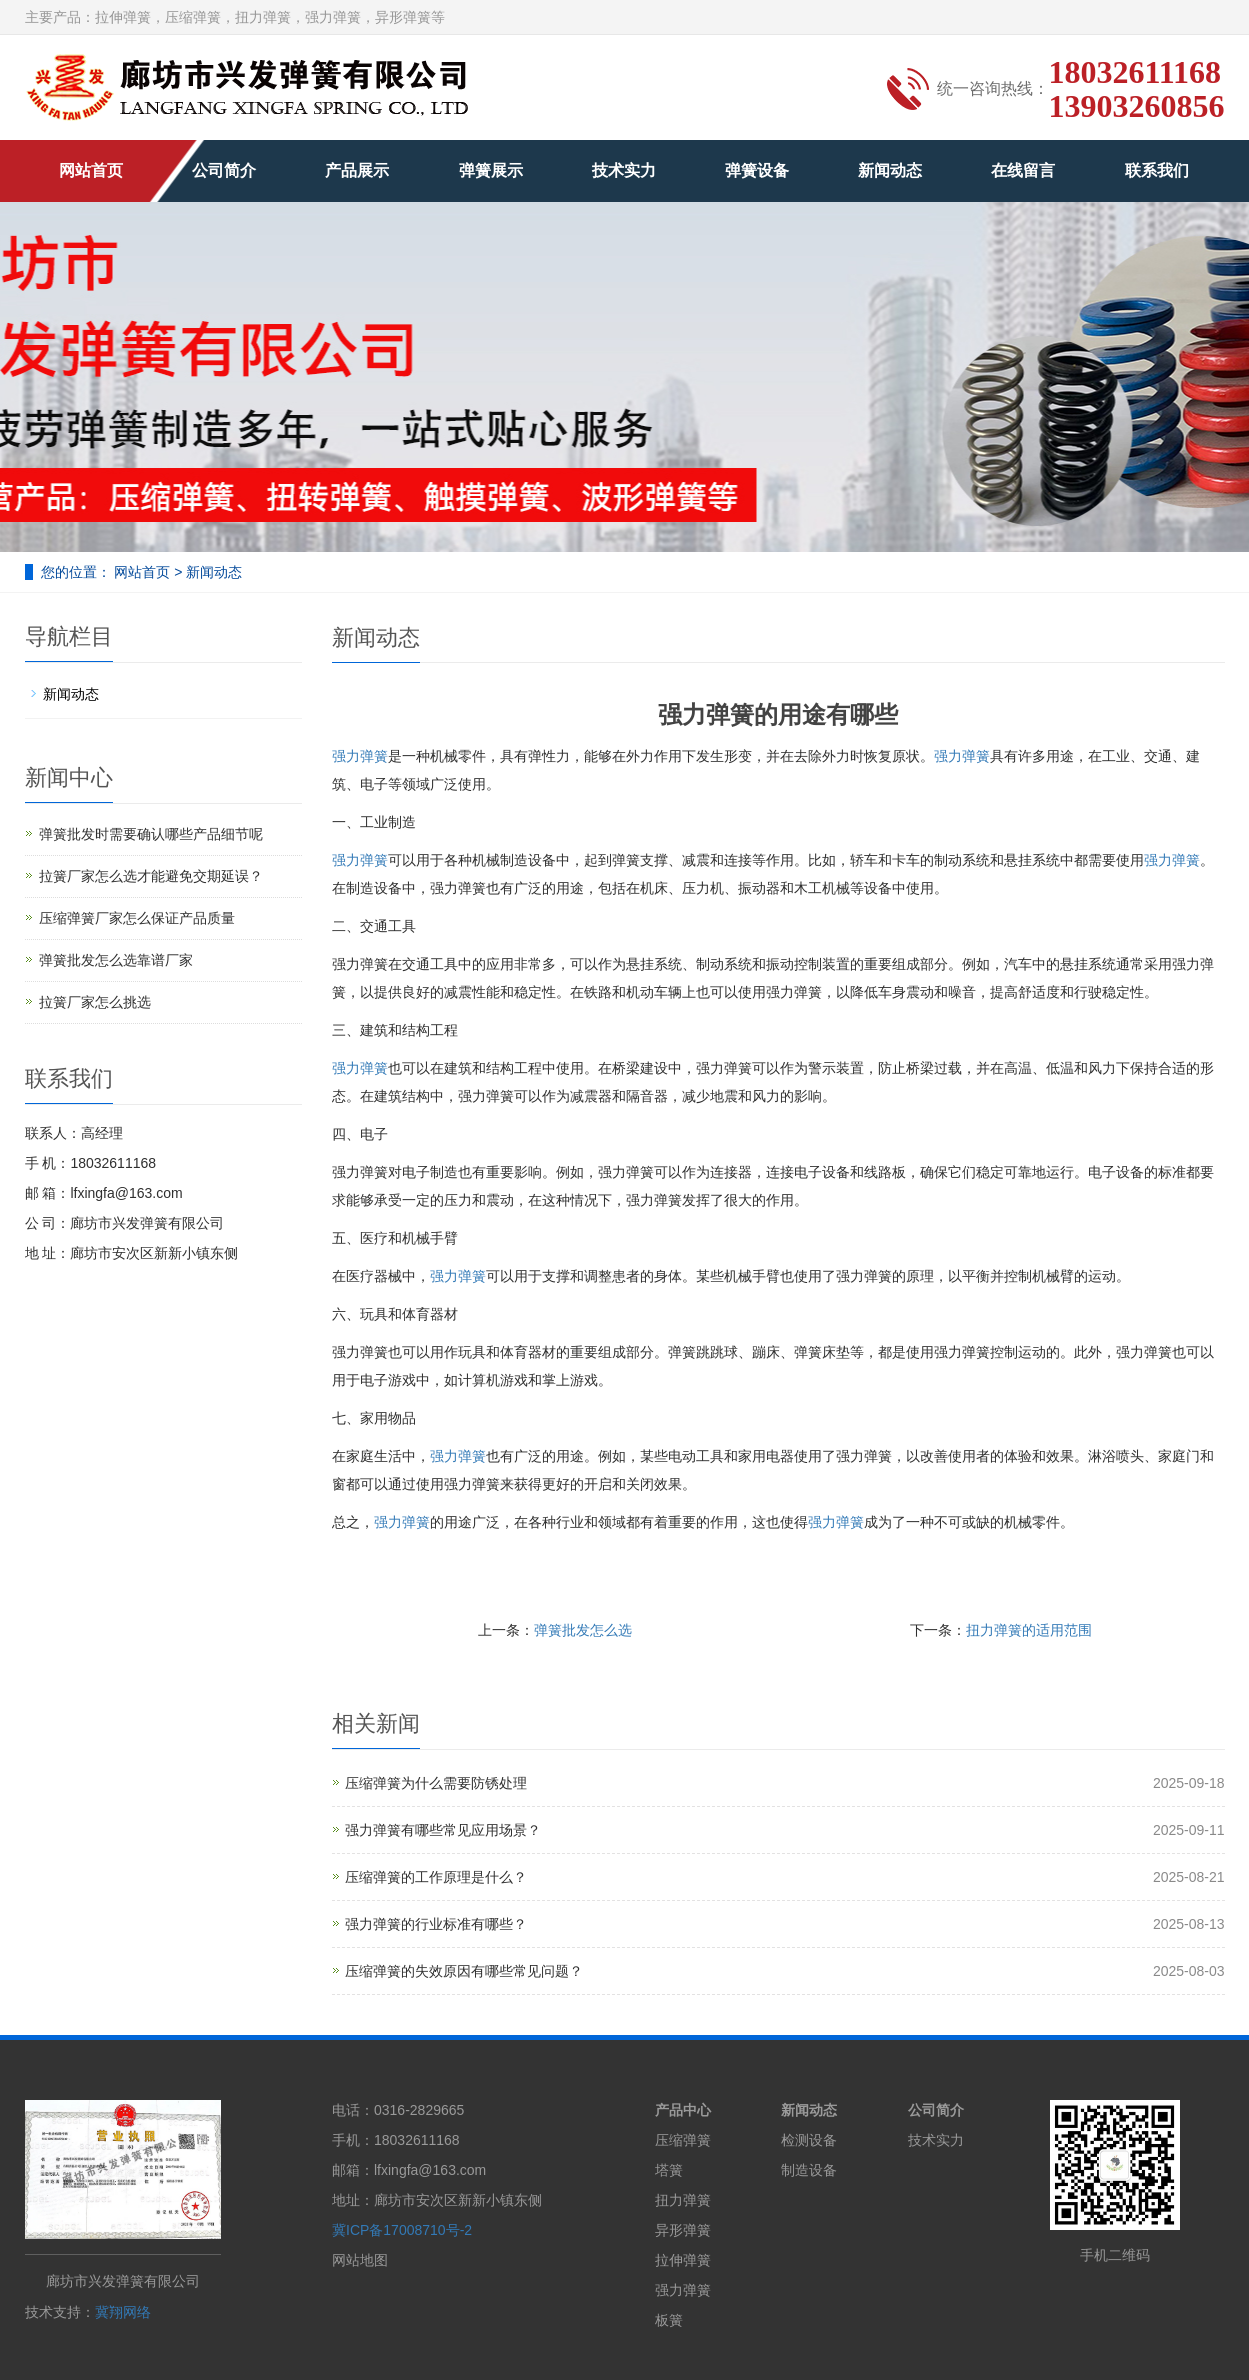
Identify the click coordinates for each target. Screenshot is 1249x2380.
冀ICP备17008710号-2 (402, 2230)
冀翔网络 (123, 2312)
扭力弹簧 (683, 2200)
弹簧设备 (757, 170)
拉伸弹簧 (683, 2260)
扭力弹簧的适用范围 (1029, 1630)
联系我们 (1157, 170)
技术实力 (624, 170)
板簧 (669, 2320)
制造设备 (809, 2170)
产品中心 (683, 2110)
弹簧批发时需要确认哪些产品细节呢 (151, 834)
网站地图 (360, 2260)
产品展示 (357, 170)
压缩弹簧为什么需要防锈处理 (436, 1783)
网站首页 (91, 170)
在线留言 (1023, 170)
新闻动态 (890, 170)
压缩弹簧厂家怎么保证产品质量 (137, 918)
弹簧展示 (491, 170)
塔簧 (669, 2170)
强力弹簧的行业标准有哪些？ (436, 1924)
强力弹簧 (360, 756)
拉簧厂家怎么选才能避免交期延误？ (151, 876)
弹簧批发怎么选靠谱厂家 (116, 960)
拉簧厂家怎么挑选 (95, 1002)
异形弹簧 (683, 2230)
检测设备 (809, 2140)
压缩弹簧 (683, 2140)
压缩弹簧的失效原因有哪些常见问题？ (464, 1971)
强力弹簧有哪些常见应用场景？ (443, 1830)
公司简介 (224, 170)
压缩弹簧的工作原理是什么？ (436, 1877)
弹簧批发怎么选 (583, 1630)
